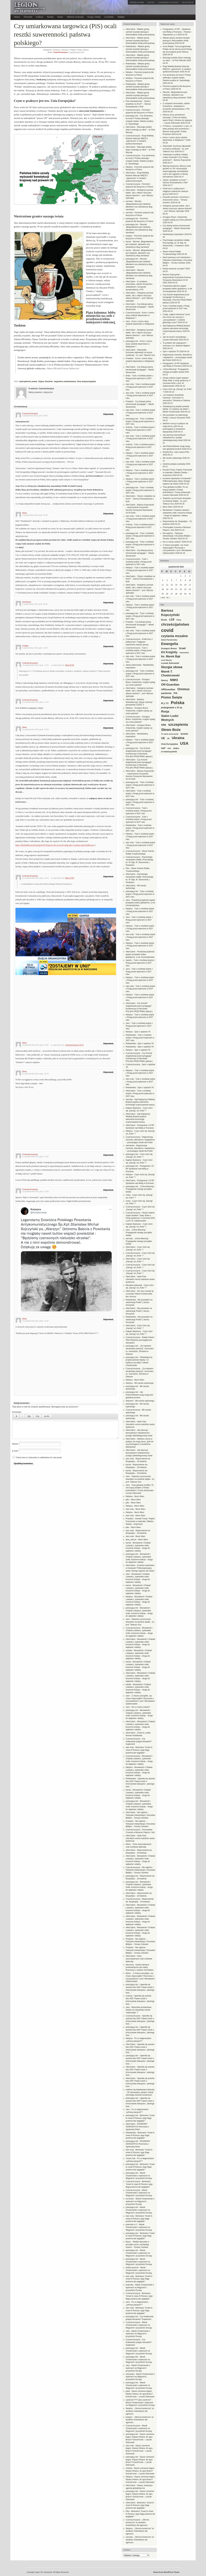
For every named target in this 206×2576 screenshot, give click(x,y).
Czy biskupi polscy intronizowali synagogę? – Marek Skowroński (140, 307)
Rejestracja (187, 2)
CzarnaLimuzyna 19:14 (74, 1045)
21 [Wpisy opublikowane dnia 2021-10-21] (176, 589)
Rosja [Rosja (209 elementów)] (165, 711)
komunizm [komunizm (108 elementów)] (184, 652)
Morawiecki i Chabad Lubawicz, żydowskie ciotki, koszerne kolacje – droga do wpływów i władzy (177, 513)
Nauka (50, 17)
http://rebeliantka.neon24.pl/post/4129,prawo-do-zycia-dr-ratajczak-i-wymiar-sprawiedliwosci (54, 845)
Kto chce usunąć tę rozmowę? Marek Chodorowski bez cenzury (140, 1294)
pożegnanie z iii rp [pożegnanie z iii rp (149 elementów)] (171, 707)
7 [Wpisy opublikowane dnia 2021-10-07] (176, 580)
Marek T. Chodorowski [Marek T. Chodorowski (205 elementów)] (170, 673)
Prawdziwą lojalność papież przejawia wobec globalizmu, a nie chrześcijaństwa (177, 289)
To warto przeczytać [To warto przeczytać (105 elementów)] (169, 734)
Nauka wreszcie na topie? (174, 269)
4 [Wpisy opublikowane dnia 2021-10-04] (162, 580)
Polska (79, 50)
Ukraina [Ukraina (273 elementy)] (178, 738)
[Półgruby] (16, 1416)
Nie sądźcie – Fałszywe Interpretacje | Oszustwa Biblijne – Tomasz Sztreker (177, 536)
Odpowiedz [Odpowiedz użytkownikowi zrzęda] (108, 646)
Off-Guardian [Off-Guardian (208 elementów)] (170, 684)
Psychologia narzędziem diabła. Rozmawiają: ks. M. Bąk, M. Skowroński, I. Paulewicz (176, 243)
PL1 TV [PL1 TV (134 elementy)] (165, 703)
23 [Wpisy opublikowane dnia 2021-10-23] (185, 589)
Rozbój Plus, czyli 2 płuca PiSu (176, 452)
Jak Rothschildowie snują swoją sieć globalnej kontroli (139, 1395)
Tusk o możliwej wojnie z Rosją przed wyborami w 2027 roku (139, 378)
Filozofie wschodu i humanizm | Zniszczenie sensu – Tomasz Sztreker (176, 200)
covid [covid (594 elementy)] (167, 630)
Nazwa (15, 1448)
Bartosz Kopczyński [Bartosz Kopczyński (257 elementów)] (170, 613)
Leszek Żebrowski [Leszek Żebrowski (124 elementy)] (170, 663)
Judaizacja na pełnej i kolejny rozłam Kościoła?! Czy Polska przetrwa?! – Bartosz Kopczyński (177, 157)
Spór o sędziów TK (171, 351)
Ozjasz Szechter (45, 381)
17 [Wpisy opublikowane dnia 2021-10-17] (190, 585)
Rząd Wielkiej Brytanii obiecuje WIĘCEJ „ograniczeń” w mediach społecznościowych (177, 69)
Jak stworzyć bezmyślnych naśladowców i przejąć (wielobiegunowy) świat (174, 438)
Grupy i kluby (94, 17)
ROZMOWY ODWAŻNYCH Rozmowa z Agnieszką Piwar (137, 2127)
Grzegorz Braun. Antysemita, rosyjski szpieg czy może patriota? (140, 682)
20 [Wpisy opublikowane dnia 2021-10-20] (172, 589)
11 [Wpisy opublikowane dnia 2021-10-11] (163, 585)
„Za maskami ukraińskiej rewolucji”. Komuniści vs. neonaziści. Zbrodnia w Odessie (176, 398)
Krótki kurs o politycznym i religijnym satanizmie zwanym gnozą (175, 191)
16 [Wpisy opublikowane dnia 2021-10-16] (185, 585)
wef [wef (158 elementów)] (163, 748)
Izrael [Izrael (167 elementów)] (182, 648)
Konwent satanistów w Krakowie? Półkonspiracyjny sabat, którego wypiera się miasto (177, 481)
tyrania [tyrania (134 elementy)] (184, 733)
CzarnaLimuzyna (60, 52)
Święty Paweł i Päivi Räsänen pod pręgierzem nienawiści (140, 1340)
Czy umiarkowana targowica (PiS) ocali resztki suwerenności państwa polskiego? (65, 34)
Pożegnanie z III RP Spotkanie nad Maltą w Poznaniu (140, 1169)
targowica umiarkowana (65, 381)
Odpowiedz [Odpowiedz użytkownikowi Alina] (108, 513)
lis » (168, 597)
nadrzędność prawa (28, 381)
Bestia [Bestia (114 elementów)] (164, 620)
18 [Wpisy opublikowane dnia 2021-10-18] (163, 589)
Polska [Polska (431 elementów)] (177, 702)
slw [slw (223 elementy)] (163, 724)
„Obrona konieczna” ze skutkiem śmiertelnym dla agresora (140, 2411)
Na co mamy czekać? (172, 542)
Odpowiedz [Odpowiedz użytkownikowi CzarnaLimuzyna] (108, 414)
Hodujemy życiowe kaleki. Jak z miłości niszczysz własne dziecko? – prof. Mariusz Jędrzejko (177, 208)
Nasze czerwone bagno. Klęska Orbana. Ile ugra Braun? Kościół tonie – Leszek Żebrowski (140, 2394)
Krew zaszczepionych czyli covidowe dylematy (139, 1959)
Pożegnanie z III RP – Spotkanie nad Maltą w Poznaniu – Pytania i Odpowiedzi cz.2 (177, 32)
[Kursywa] (22, 1416)
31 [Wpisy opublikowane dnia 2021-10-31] (190, 594)
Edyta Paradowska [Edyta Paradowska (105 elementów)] (169, 640)
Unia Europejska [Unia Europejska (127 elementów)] (169, 744)
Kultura (39, 17)
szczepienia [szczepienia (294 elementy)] (178, 724)
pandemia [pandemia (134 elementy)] (166, 693)
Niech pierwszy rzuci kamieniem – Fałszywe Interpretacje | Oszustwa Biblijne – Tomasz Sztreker (177, 260)
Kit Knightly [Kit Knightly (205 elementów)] (169, 652)
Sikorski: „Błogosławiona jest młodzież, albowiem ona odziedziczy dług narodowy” (175, 95)
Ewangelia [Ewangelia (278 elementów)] (169, 644)
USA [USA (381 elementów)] (184, 743)
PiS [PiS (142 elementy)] (175, 693)
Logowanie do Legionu (168, 2)
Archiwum (56, 50)
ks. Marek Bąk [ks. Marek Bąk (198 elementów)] (170, 656)
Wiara (17, 17)
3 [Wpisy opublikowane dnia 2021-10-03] (189, 576)
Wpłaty (120, 17)
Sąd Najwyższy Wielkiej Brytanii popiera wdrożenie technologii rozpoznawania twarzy (176, 328)
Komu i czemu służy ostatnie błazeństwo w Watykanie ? (140, 315)
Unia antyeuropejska (86, 381)
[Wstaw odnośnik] (29, 1416)
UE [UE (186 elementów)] (163, 738)
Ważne (86, 50)
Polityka (73, 50)
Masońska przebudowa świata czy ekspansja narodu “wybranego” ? (138, 2010)
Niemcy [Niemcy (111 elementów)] (164, 680)
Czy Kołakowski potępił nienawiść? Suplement (139, 1741)
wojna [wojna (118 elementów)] (176, 748)
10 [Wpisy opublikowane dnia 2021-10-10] (190, 580)
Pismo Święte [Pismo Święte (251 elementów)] (171, 697)
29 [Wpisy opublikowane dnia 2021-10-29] (181, 594)
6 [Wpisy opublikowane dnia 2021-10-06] (171, 580)
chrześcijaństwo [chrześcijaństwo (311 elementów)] (175, 624)
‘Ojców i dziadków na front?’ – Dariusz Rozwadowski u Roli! (138, 104)
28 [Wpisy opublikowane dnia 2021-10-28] (176, 594)
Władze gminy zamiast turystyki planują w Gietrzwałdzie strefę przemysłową (176, 40)
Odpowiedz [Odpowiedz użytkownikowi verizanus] (108, 602)
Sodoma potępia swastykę (174, 464)
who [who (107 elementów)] (169, 748)
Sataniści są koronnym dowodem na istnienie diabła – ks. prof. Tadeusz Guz (177, 501)
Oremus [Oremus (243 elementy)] (183, 689)
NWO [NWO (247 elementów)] (174, 680)
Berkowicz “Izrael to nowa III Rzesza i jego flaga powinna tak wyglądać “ (139, 1750)
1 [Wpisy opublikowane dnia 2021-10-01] (180, 576)
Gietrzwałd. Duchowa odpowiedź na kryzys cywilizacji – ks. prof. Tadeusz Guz (177, 149)
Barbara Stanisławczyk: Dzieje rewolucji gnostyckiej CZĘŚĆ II (139, 702)
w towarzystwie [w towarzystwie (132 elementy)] (169, 751)
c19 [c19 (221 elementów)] (171, 619)
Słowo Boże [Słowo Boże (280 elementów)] (171, 730)
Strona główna (137, 2)
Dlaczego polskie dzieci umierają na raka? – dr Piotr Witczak (140, 130)
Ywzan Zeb (130, 2158)
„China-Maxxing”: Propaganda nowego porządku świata (140, 1189)
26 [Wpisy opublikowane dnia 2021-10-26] (167, 594)
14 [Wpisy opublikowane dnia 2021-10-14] (176, 585)
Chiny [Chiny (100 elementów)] (178, 620)
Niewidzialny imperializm (173, 234)
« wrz (162, 597)
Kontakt (151, 2)
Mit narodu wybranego (172, 458)
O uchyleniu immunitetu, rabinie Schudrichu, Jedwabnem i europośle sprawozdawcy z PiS (176, 106)
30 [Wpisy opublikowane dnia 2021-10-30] (185, 594)
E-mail (15, 1455)
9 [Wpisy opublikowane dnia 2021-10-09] (185, 580)
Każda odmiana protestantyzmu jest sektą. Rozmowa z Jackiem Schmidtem (140, 1967)
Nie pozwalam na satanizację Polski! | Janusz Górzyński (139, 1302)
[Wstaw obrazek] (37, 1416)
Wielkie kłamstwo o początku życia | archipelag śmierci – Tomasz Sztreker (137, 2244)
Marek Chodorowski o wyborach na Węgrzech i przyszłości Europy (139, 2176)
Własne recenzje (75, 17)
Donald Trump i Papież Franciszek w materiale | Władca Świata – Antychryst (177, 472)
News (60, 17)
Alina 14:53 (69, 878)
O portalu (109, 17)
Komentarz (16, 1412)
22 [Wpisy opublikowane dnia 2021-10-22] (181, 589)
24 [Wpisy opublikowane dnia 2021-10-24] (190, 589)
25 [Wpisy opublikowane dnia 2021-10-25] (163, 594)
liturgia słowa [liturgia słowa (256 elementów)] (171, 667)
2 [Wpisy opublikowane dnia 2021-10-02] (185, 576)
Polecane (65, 50)
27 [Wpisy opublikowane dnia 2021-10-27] (172, 594)
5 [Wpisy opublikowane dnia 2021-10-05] (167, 580)
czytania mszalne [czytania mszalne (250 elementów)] (174, 636)
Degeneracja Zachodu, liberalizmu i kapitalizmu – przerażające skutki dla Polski (177, 357)
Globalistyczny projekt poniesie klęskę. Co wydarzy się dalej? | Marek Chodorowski (176, 409)
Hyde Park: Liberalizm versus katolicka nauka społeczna (140, 1279)
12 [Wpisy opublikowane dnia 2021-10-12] (167, 585)
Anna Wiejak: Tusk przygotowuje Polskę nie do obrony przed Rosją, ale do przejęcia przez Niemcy (177, 49)
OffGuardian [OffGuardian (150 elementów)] (168, 689)
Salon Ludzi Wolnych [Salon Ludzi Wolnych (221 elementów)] (169, 718)
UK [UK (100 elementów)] (168, 738)
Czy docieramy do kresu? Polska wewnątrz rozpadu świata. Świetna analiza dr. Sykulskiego (177, 78)
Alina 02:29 (69, 665)
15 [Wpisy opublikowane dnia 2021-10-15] (181, 585)
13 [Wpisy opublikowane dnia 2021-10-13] (172, 585)
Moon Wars (168, 507)
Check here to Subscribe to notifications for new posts (37, 1461)
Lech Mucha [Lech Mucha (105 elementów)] (166, 660)
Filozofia (28, 17)
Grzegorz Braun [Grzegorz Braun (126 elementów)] (169, 648)
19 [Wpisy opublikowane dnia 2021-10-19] (167, 589)
